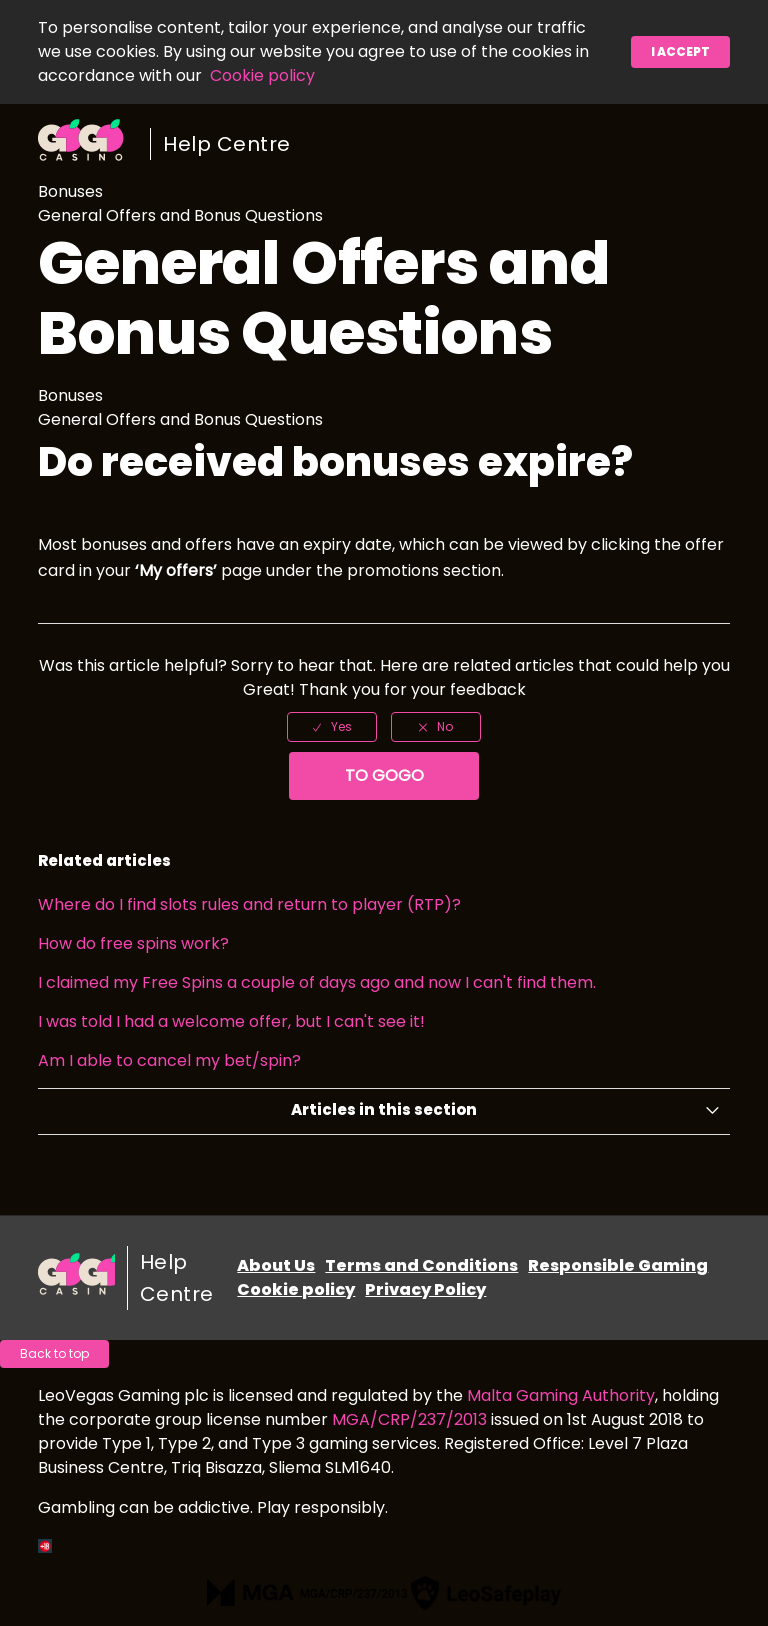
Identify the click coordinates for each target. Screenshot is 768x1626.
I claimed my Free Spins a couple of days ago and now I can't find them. (317, 982)
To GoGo (384, 775)
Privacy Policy (425, 1289)
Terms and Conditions (421, 1265)
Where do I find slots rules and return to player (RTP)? (249, 904)
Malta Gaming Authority (561, 1395)
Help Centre (227, 144)
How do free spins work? (133, 943)
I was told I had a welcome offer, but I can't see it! (231, 1021)
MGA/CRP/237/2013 (409, 1419)
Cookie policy (262, 75)
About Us (276, 1265)
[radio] (332, 727)
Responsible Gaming (618, 1265)
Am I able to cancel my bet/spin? (169, 1060)
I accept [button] (680, 51)
